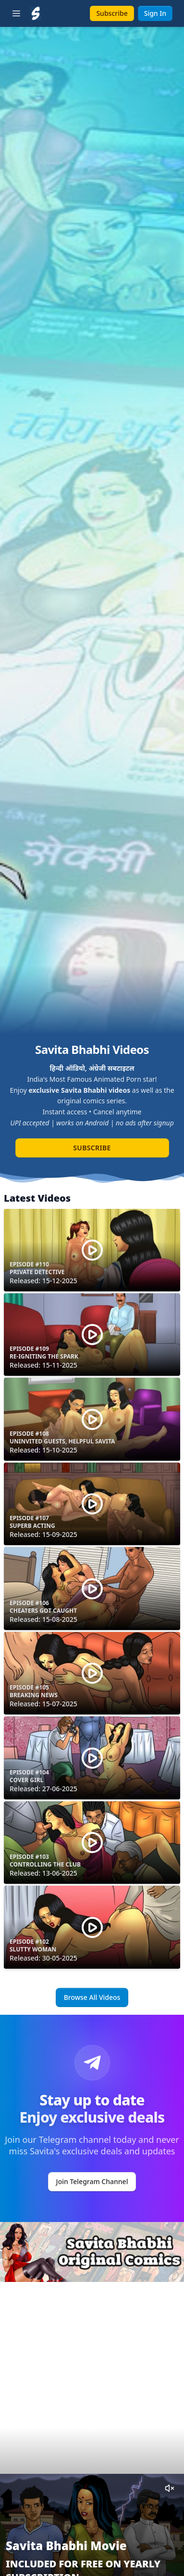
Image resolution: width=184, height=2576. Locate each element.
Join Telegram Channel (92, 2181)
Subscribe (111, 13)
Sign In (155, 13)
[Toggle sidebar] (16, 13)
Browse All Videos (92, 1997)
